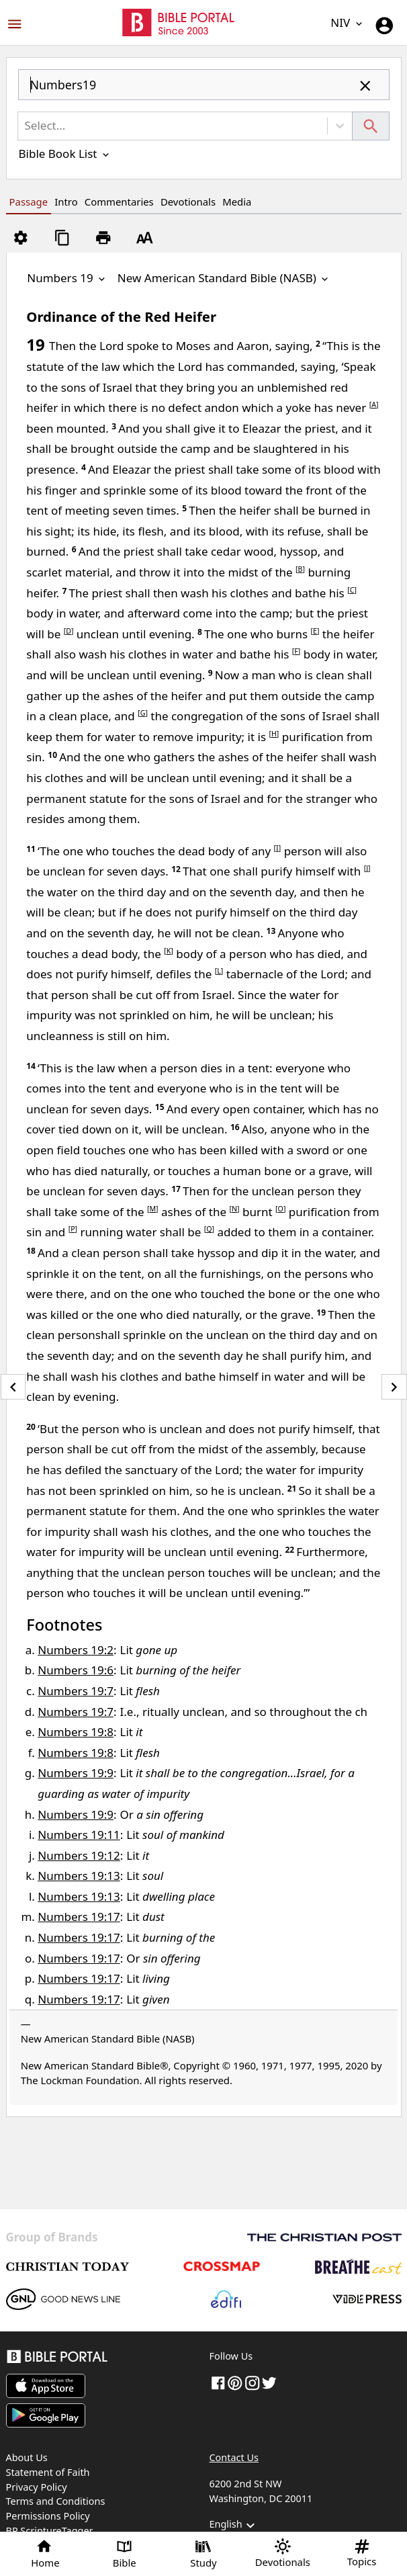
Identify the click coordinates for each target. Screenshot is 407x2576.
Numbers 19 (67, 278)
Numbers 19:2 (76, 1650)
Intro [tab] (65, 201)
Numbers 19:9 (76, 1772)
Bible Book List (65, 153)
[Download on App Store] (46, 2385)
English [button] (234, 2526)
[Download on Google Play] (46, 2415)
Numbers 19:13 (79, 1875)
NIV (347, 22)
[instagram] (252, 2382)
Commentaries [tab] (119, 201)
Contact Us (234, 2457)
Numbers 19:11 (79, 1834)
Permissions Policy (48, 2515)
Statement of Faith (48, 2472)
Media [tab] (236, 201)
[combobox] (204, 90)
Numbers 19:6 (76, 1670)
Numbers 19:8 (76, 1732)
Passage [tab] (28, 201)
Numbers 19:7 (76, 1691)
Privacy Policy (36, 2487)
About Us (27, 2457)
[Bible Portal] (102, 2358)
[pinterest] (235, 2382)
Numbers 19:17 (79, 1916)
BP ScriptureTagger (49, 2530)
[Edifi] (226, 2299)
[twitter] (269, 2382)
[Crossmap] (221, 2266)
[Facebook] (218, 2382)
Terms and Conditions (55, 2501)
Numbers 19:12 (79, 1855)
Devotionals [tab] (188, 201)
